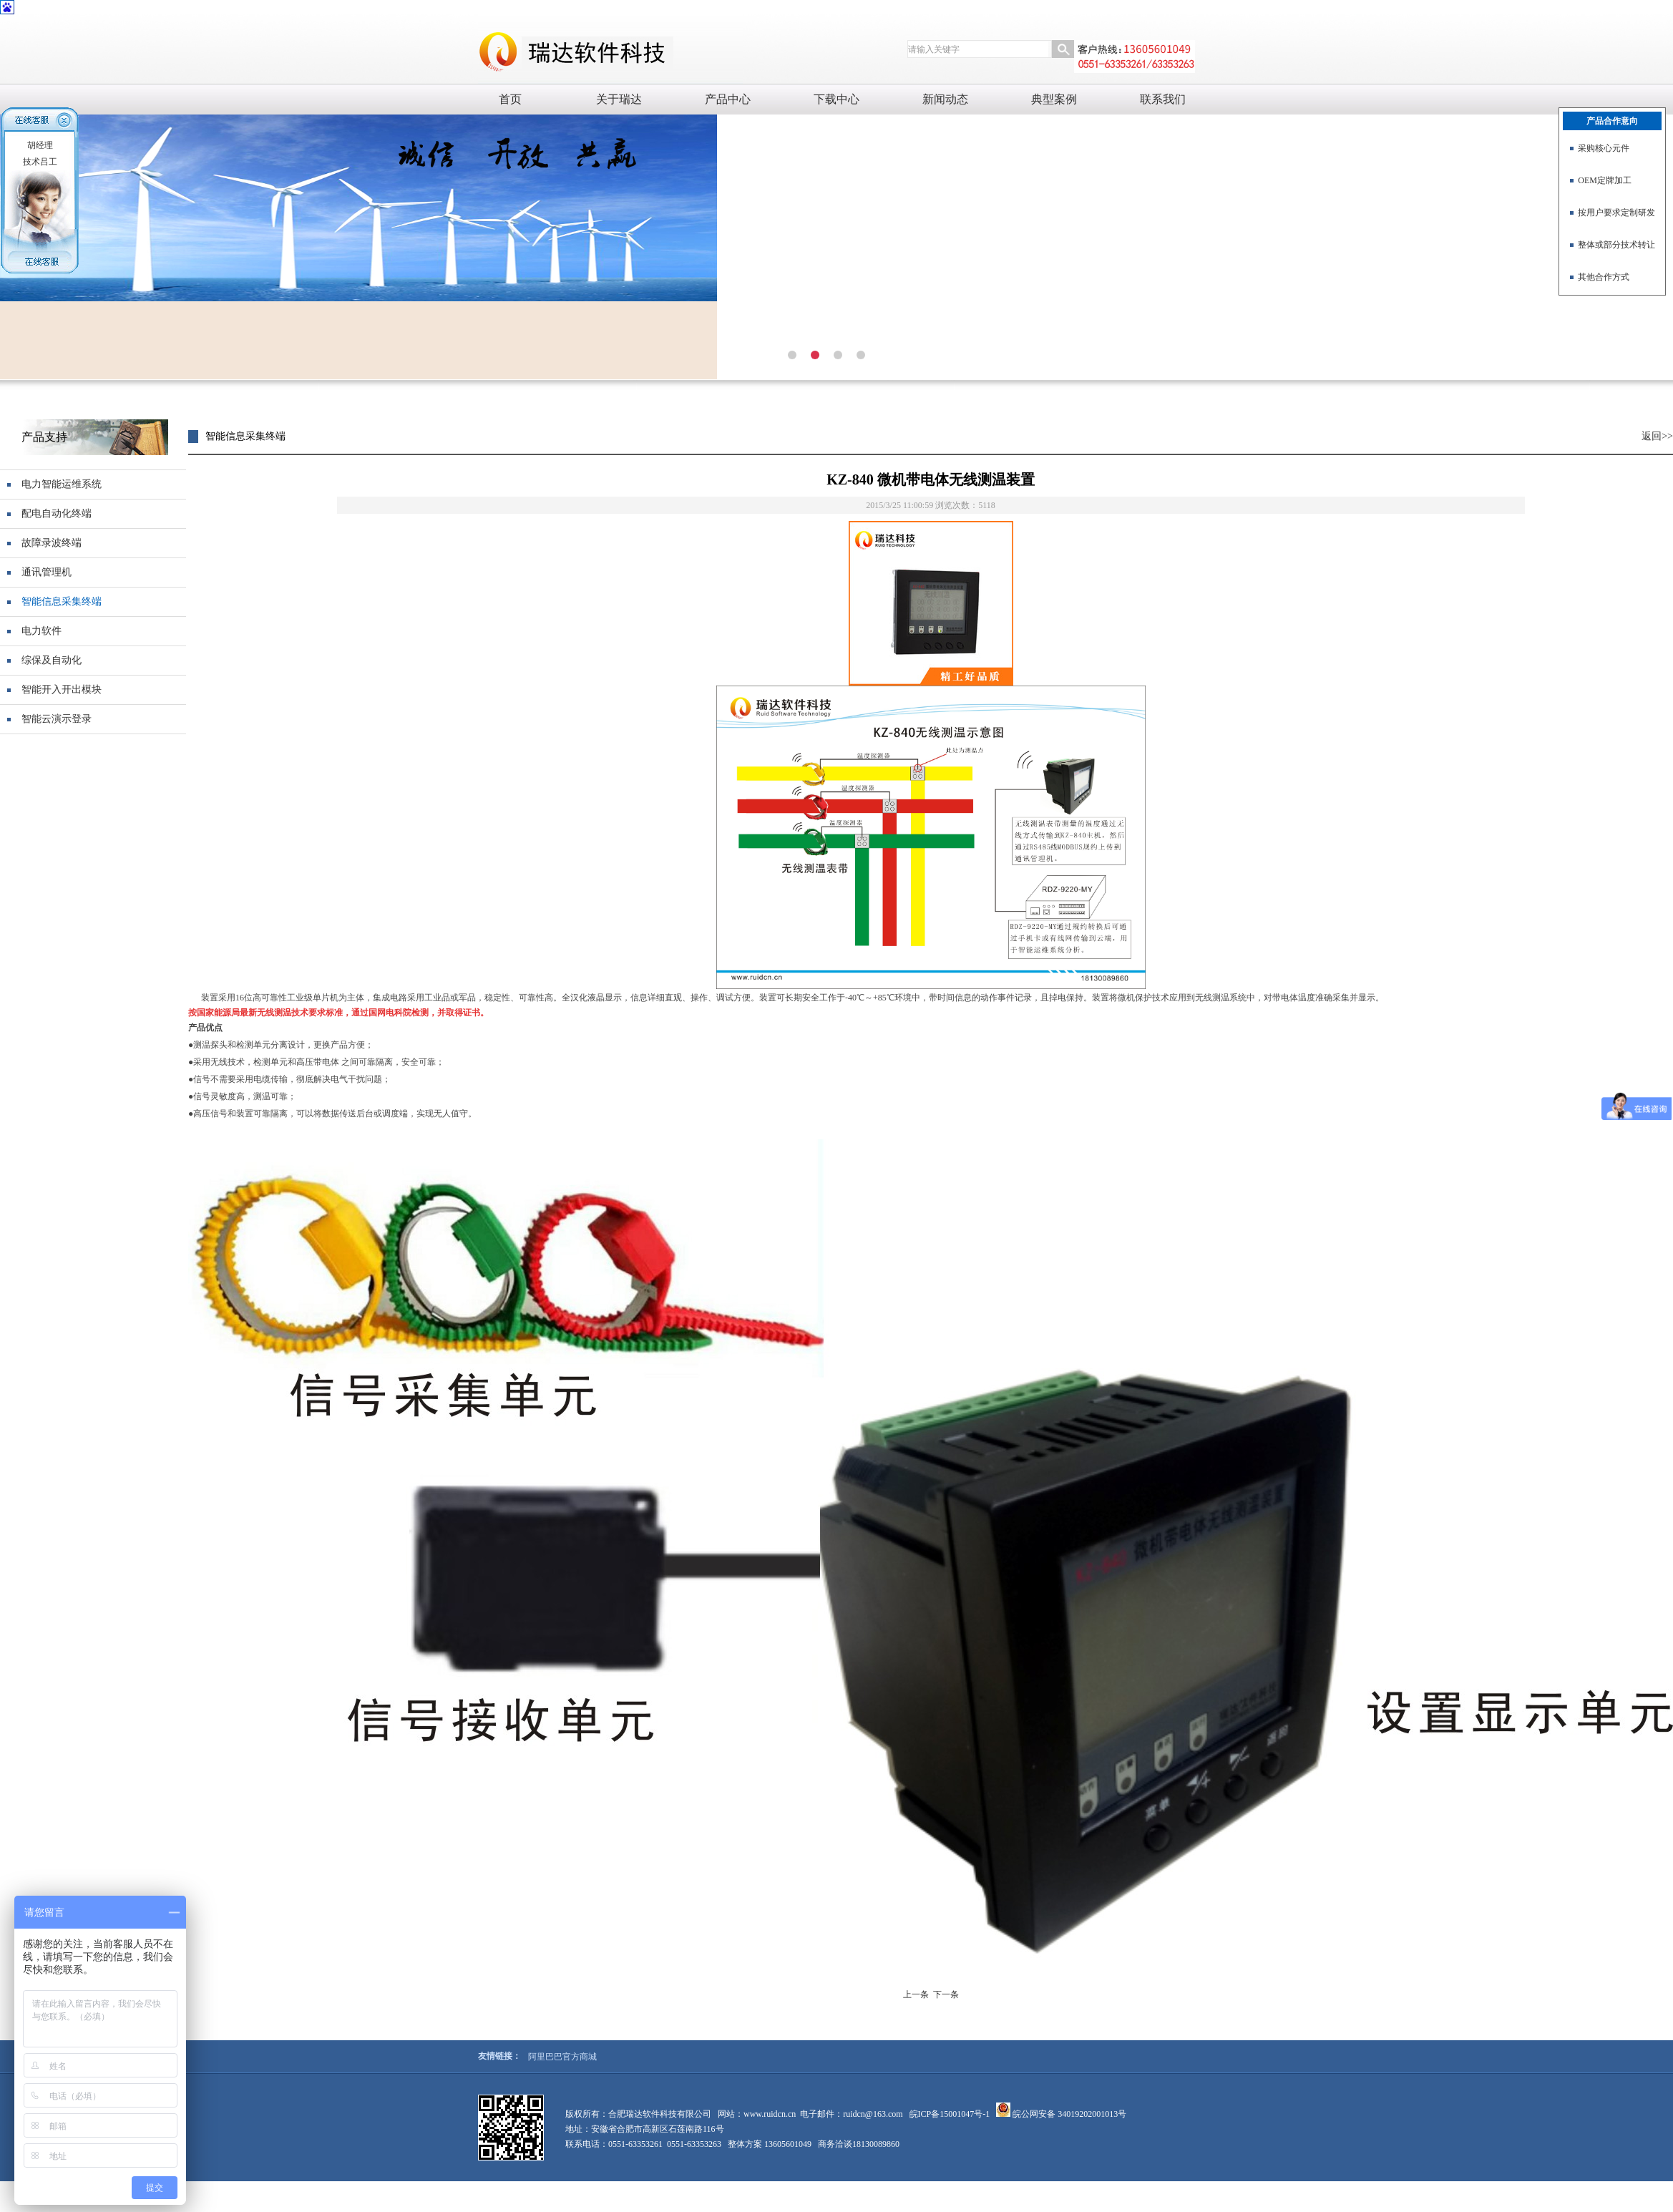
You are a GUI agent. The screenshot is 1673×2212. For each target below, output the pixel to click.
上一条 (916, 1994)
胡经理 (40, 145)
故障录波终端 (51, 542)
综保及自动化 (51, 660)
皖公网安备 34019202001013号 (1068, 2114)
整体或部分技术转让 (1616, 245)
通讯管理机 (46, 572)
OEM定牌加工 (1604, 180)
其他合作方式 (1603, 277)
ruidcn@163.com (872, 2114)
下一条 (946, 1994)
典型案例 (1054, 99)
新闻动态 (945, 99)
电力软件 (41, 630)
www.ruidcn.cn (769, 2114)
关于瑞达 (619, 99)
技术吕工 (40, 162)
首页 (510, 99)
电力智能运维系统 (61, 484)
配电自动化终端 (56, 513)
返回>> (1657, 436)
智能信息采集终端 (61, 601)
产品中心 (728, 99)
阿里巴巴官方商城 (562, 2057)
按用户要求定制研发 (1616, 213)
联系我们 (1163, 99)
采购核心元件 (1603, 148)
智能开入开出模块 (61, 689)
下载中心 (836, 99)
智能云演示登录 (56, 718)
